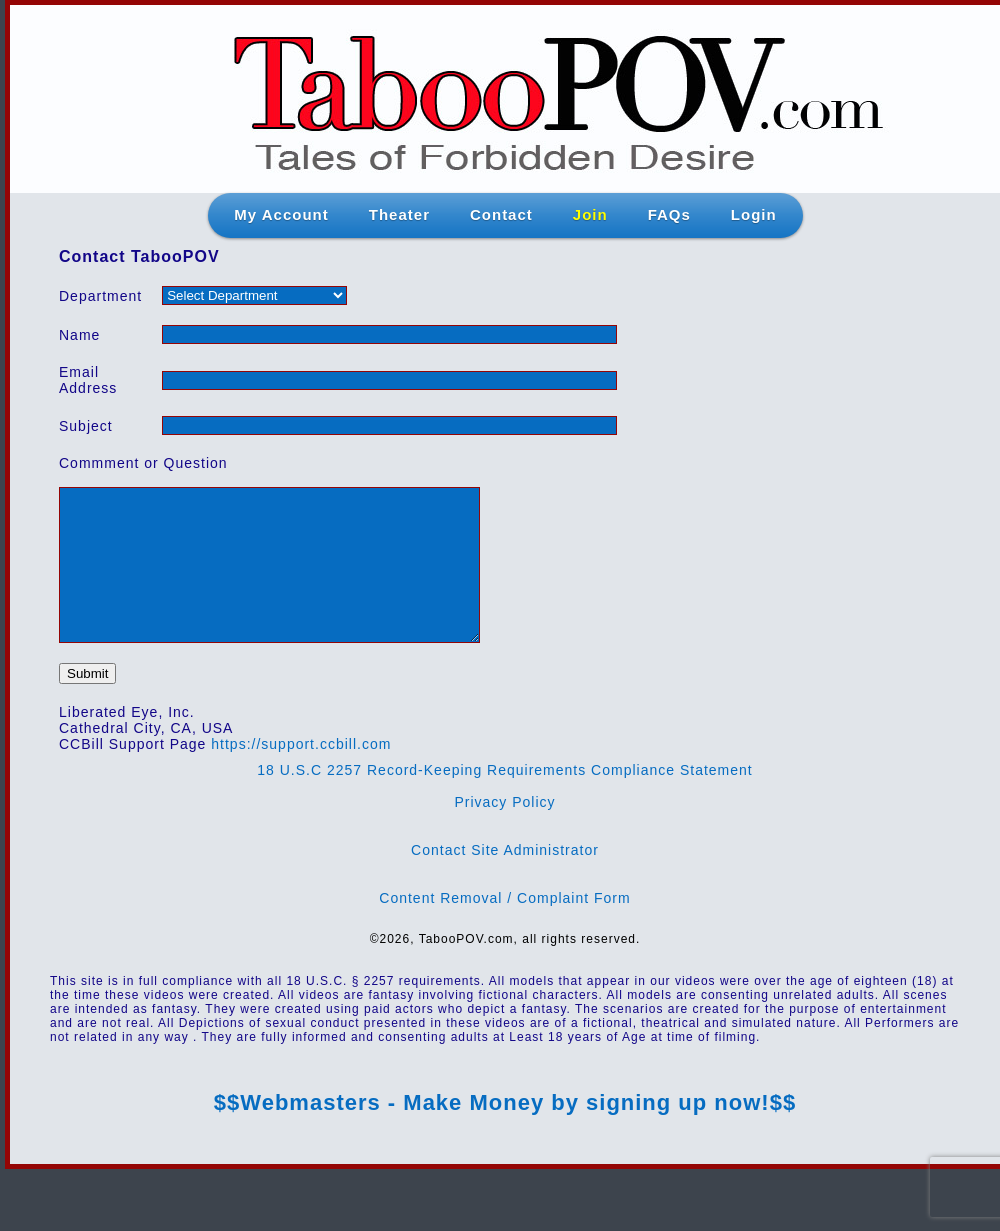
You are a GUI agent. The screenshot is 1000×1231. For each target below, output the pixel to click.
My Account (281, 214)
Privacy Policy (504, 832)
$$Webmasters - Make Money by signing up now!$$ (505, 1132)
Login (754, 214)
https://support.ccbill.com (301, 774)
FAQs (669, 214)
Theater (399, 214)
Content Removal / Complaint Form (504, 928)
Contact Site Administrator (505, 880)
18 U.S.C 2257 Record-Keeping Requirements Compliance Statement (504, 800)
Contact (501, 214)
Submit (87, 703)
